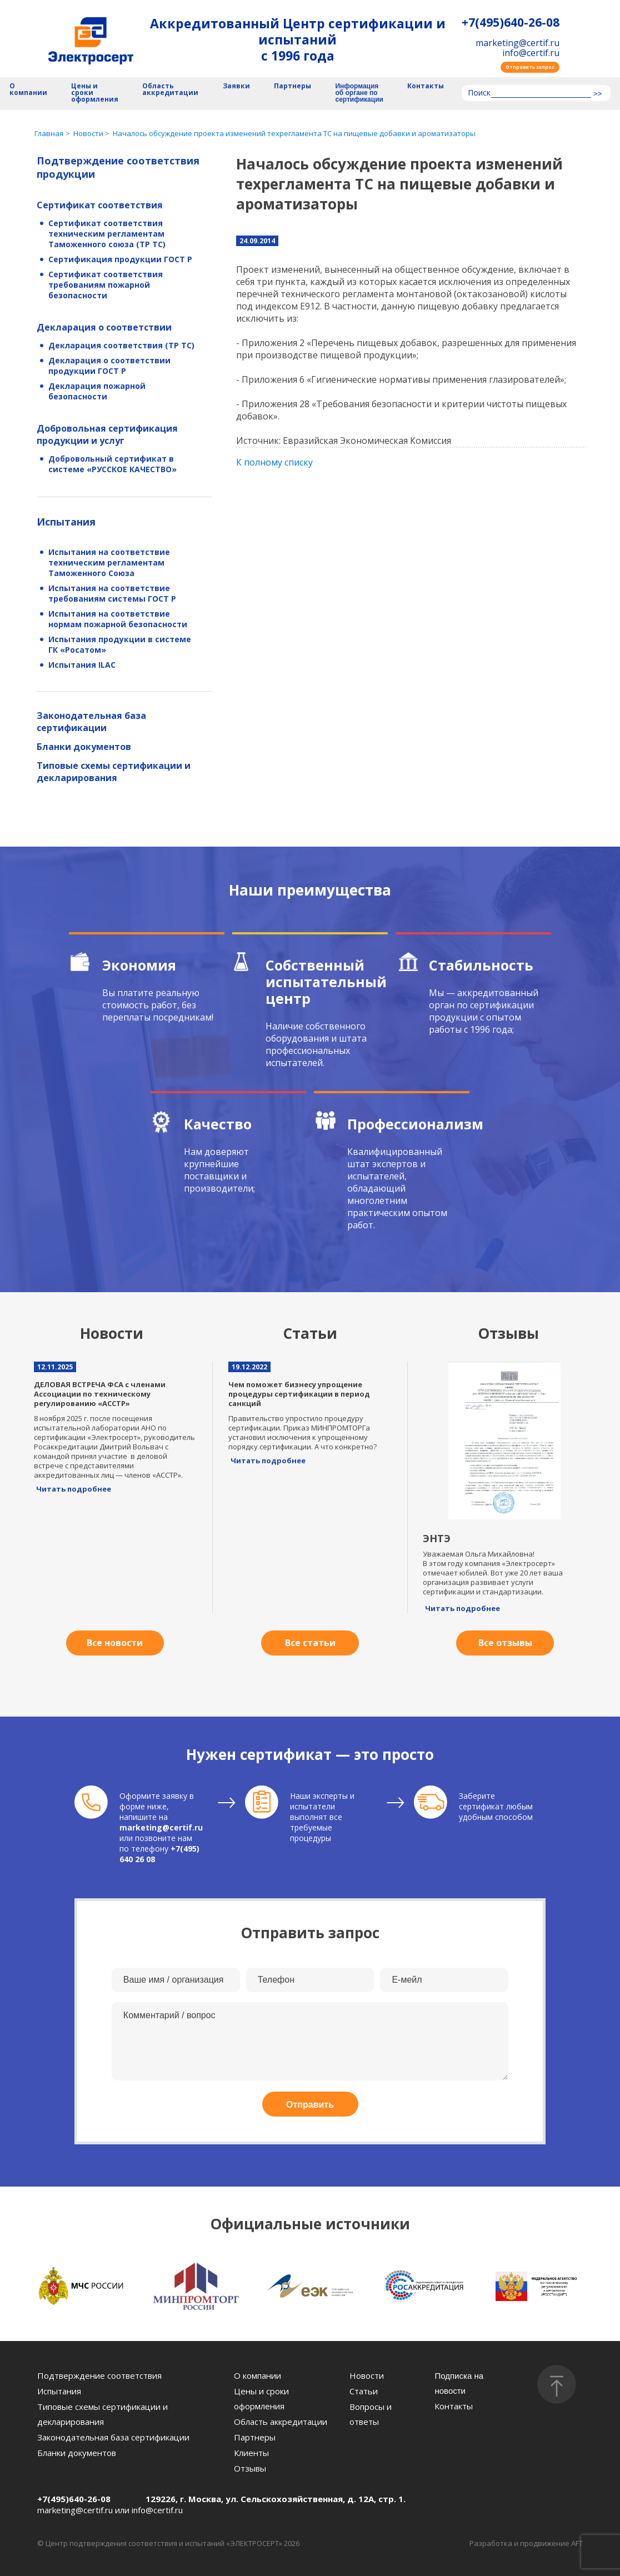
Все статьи (310, 1643)
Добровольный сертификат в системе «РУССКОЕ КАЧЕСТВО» (112, 463)
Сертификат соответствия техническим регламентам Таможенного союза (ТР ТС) (107, 233)
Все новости (115, 1643)
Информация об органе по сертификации (359, 93)
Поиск (479, 93)
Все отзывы (505, 1643)
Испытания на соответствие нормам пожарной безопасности (117, 618)
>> (597, 94)
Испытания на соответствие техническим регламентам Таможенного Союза (109, 562)
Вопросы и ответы (370, 2414)
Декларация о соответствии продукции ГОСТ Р (109, 365)
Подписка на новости (458, 2383)
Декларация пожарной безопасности (97, 391)
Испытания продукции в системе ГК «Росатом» (119, 644)
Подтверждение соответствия (99, 2375)
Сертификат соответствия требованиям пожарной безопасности (105, 285)
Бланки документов (84, 747)
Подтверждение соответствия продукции (118, 167)
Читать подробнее (73, 1489)
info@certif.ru (530, 52)
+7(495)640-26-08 (510, 22)
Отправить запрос (530, 67)
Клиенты (251, 2452)
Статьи (363, 2391)
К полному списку (274, 462)
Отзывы (250, 2468)
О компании (28, 90)
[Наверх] (556, 2384)
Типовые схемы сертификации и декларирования (114, 771)
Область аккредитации (170, 90)
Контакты (425, 86)
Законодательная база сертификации (91, 721)
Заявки (236, 86)
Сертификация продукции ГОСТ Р (120, 259)
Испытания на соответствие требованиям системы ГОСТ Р (112, 593)
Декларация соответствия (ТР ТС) (121, 345)
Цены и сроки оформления (94, 93)
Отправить (310, 2104)
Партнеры (292, 86)
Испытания (66, 521)
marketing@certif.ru (517, 42)
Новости (366, 2375)
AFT (577, 2543)
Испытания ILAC (82, 664)
